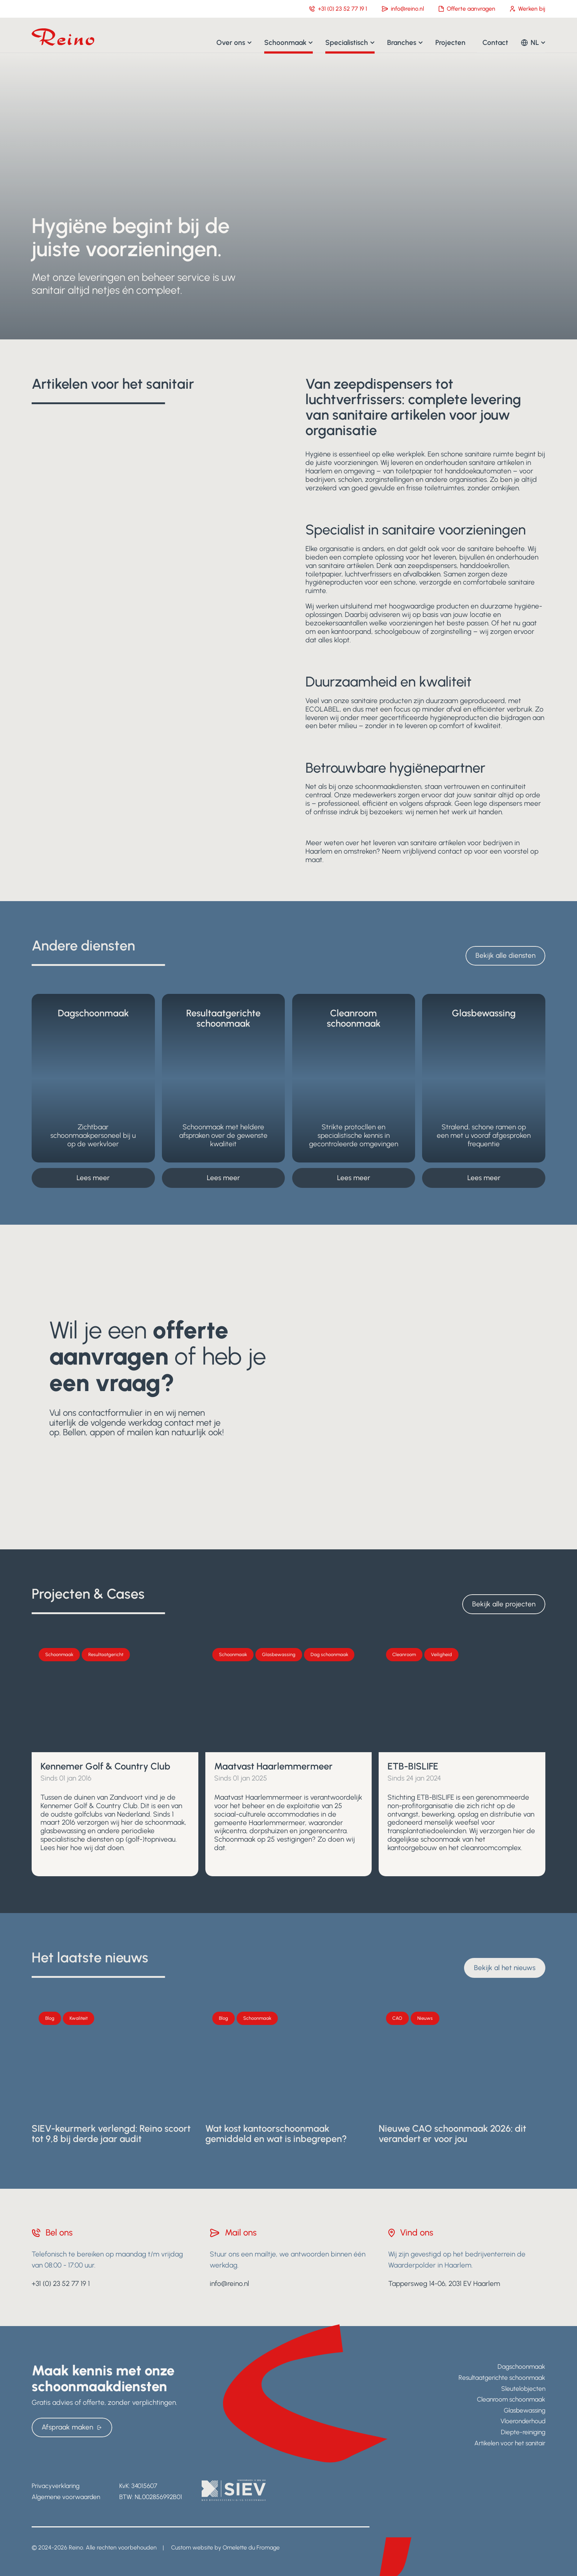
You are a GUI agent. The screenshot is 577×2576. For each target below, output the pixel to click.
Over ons (230, 42)
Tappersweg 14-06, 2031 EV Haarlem (444, 2283)
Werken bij (527, 8)
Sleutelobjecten (523, 2388)
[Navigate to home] (63, 37)
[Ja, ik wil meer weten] (288, 1387)
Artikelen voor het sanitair (509, 2443)
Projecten (450, 42)
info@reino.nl (403, 8)
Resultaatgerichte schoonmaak (502, 2377)
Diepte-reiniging (523, 2432)
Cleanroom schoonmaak (511, 2399)
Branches (401, 42)
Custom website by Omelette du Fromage (225, 2547)
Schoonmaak (285, 42)
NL (535, 42)
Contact (495, 42)
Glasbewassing (524, 2410)
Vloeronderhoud (522, 2421)
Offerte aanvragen (467, 8)
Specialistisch (346, 42)
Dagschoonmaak (521, 2366)
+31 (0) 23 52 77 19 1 (338, 8)
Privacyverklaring (55, 2485)
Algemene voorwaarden (66, 2497)
